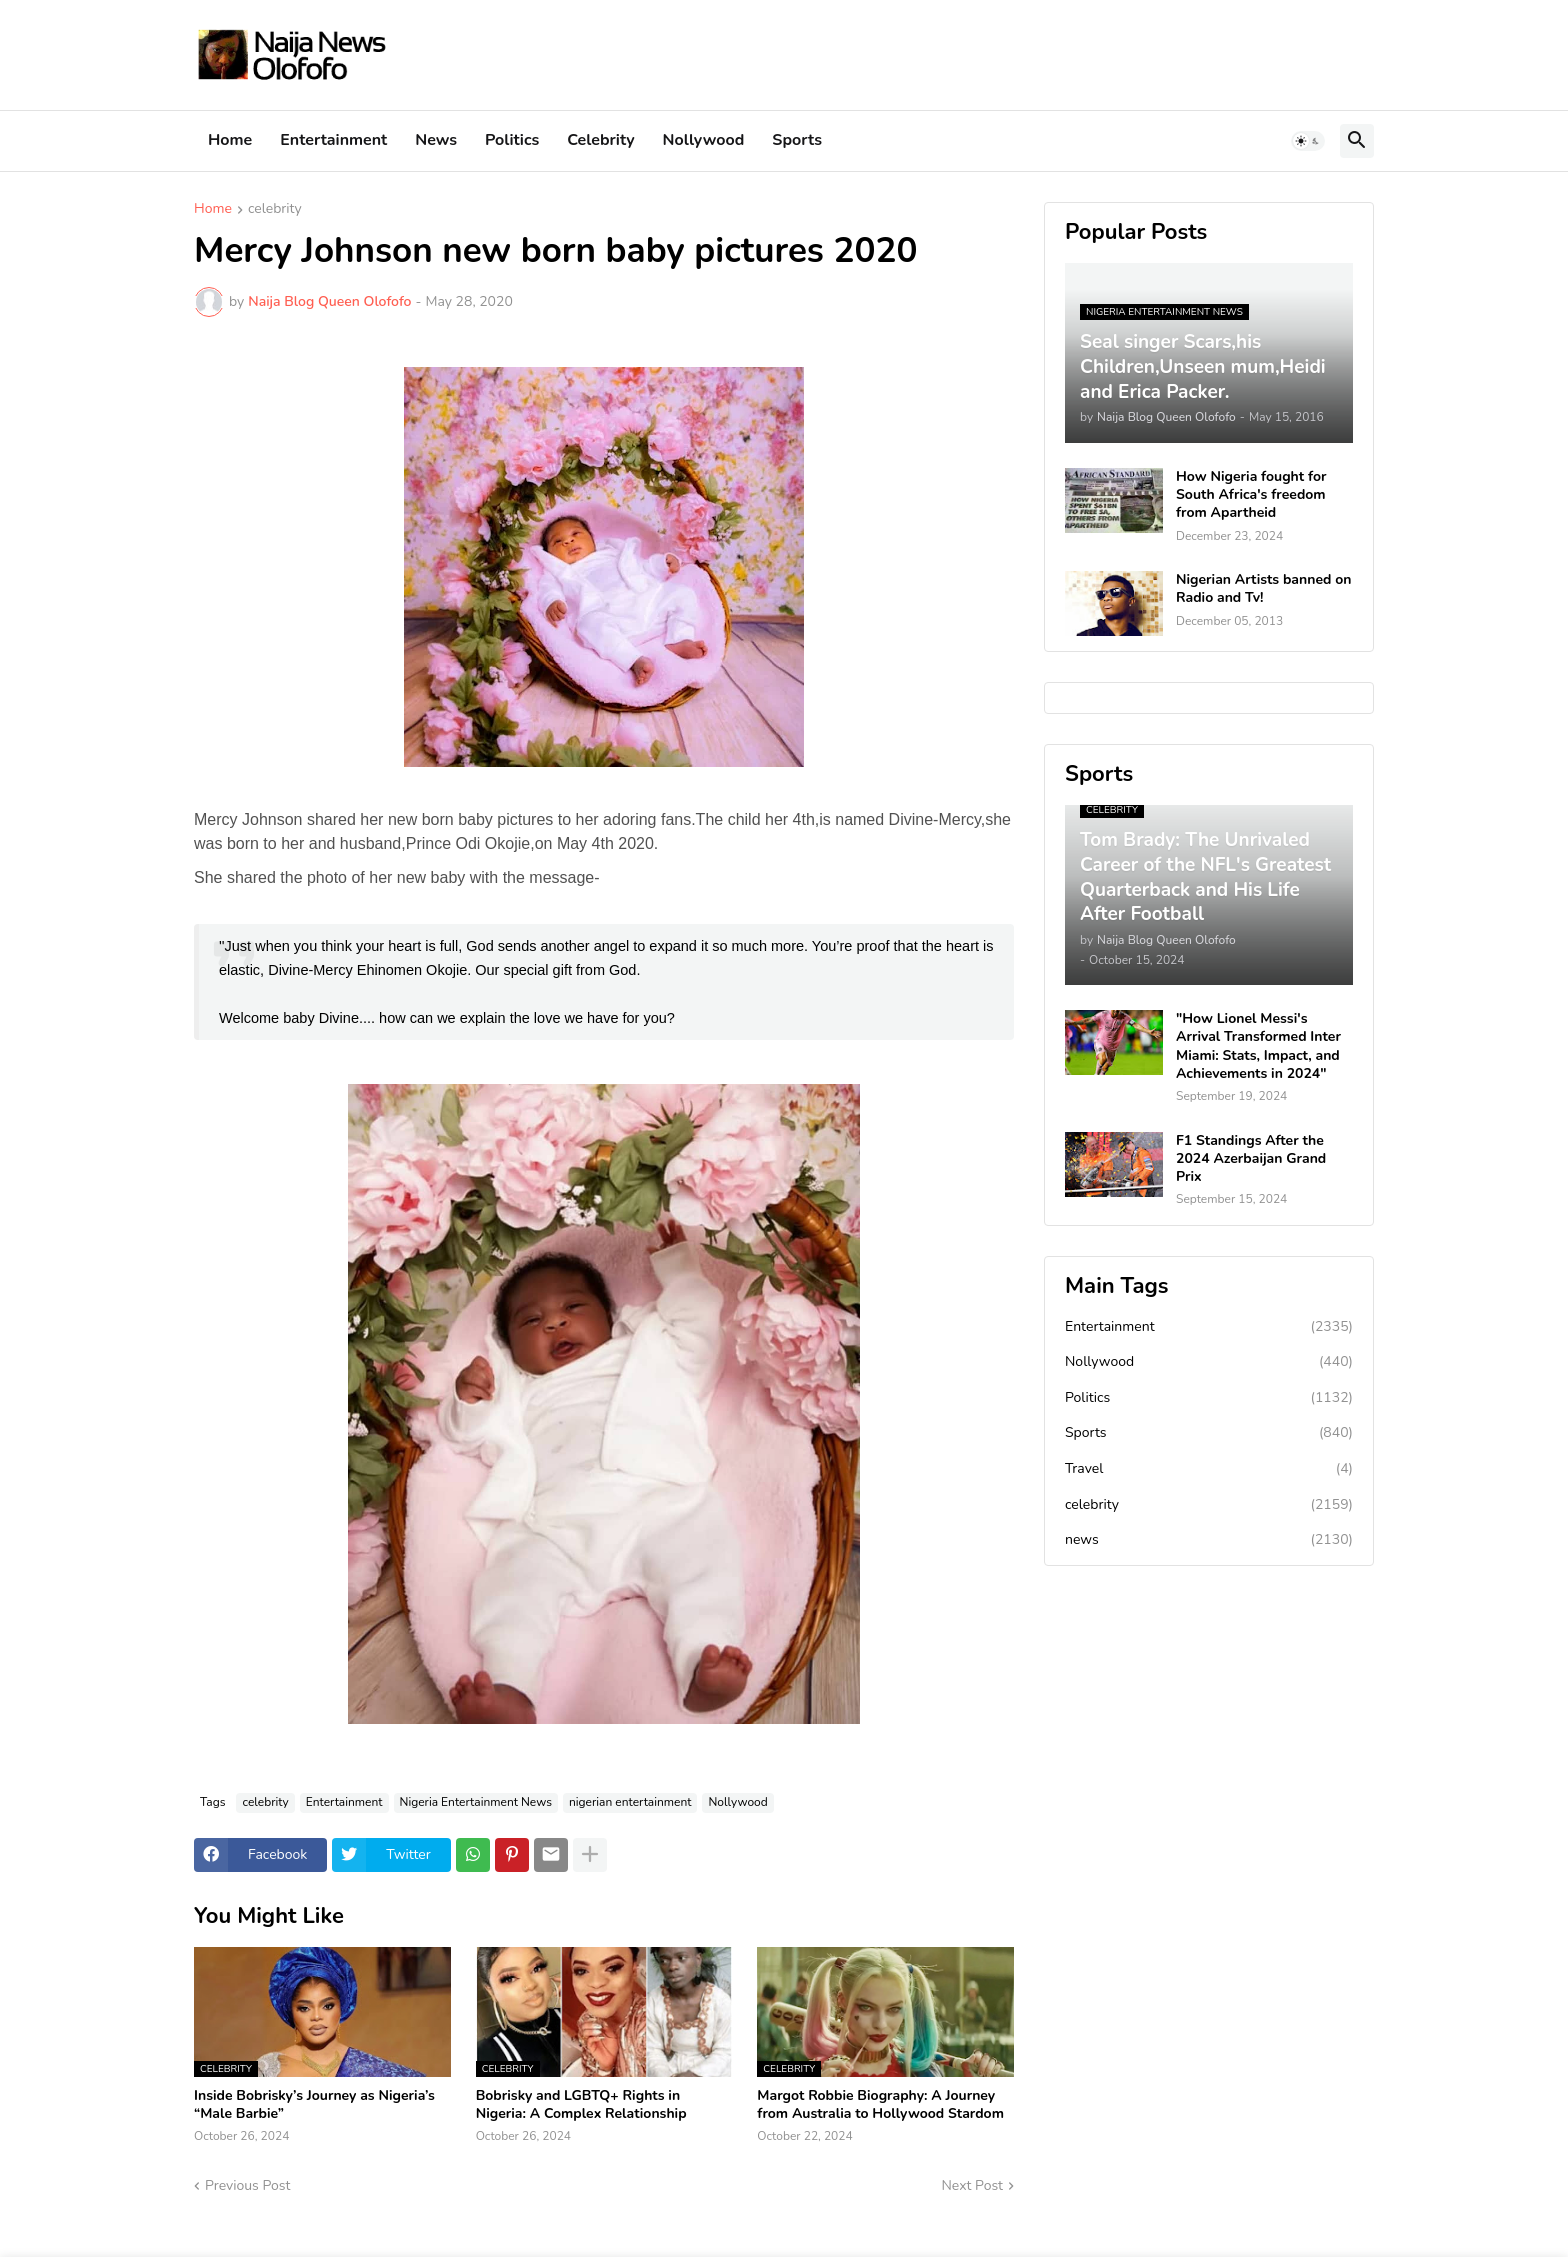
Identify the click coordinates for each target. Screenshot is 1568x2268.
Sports (797, 140)
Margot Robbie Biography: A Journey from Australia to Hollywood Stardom (880, 2105)
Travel (1209, 1469)
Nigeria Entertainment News (476, 1802)
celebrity (275, 210)
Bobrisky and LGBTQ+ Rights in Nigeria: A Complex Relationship (581, 2105)
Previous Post (247, 2185)
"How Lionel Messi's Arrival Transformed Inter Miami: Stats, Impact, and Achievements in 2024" (1258, 1046)
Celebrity (600, 140)
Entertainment (333, 140)
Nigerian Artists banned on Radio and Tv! (1263, 589)
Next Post (972, 2185)
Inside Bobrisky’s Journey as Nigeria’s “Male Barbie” (314, 2105)
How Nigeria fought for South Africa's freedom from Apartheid (1251, 495)
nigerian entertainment (630, 1802)
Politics (512, 140)
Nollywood (704, 140)
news (1209, 1540)
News (436, 140)
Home (230, 140)
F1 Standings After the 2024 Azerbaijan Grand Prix (1251, 1159)
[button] (1308, 141)
